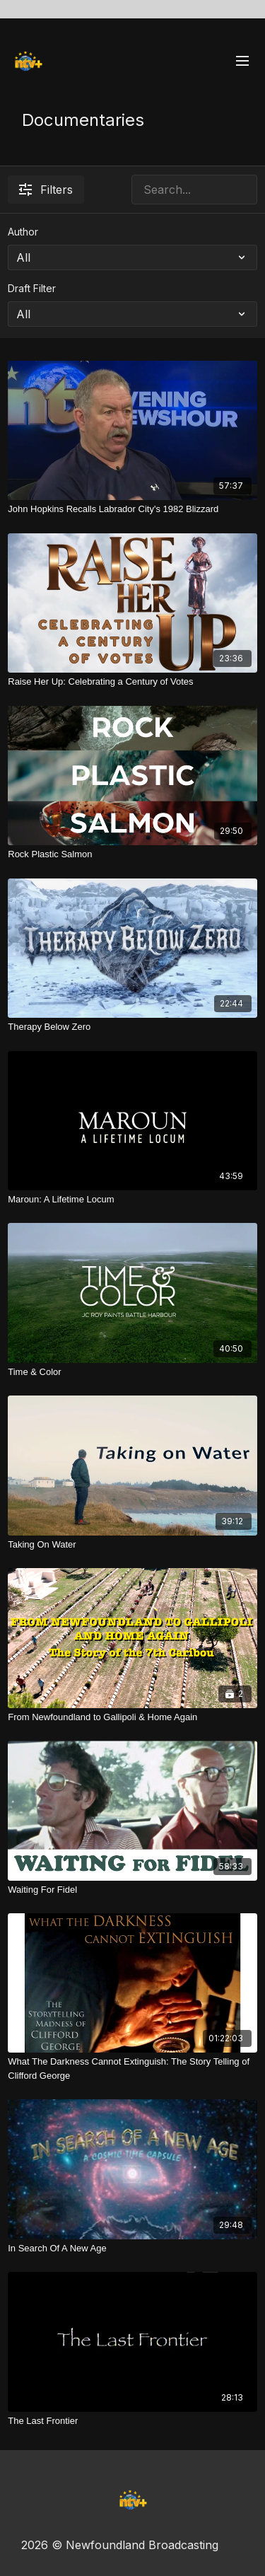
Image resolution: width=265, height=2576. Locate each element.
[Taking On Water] (132, 1545)
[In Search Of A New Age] (132, 2248)
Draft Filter (32, 288)
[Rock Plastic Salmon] (132, 854)
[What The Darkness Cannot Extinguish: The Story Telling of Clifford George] (132, 2068)
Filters (46, 189)
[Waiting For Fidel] (132, 1890)
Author (23, 232)
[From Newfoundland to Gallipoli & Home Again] (132, 1717)
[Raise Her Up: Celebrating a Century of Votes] (132, 682)
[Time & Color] (132, 1372)
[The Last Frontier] (132, 2421)
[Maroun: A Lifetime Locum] (132, 1200)
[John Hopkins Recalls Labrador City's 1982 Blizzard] (132, 509)
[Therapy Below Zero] (132, 1027)
